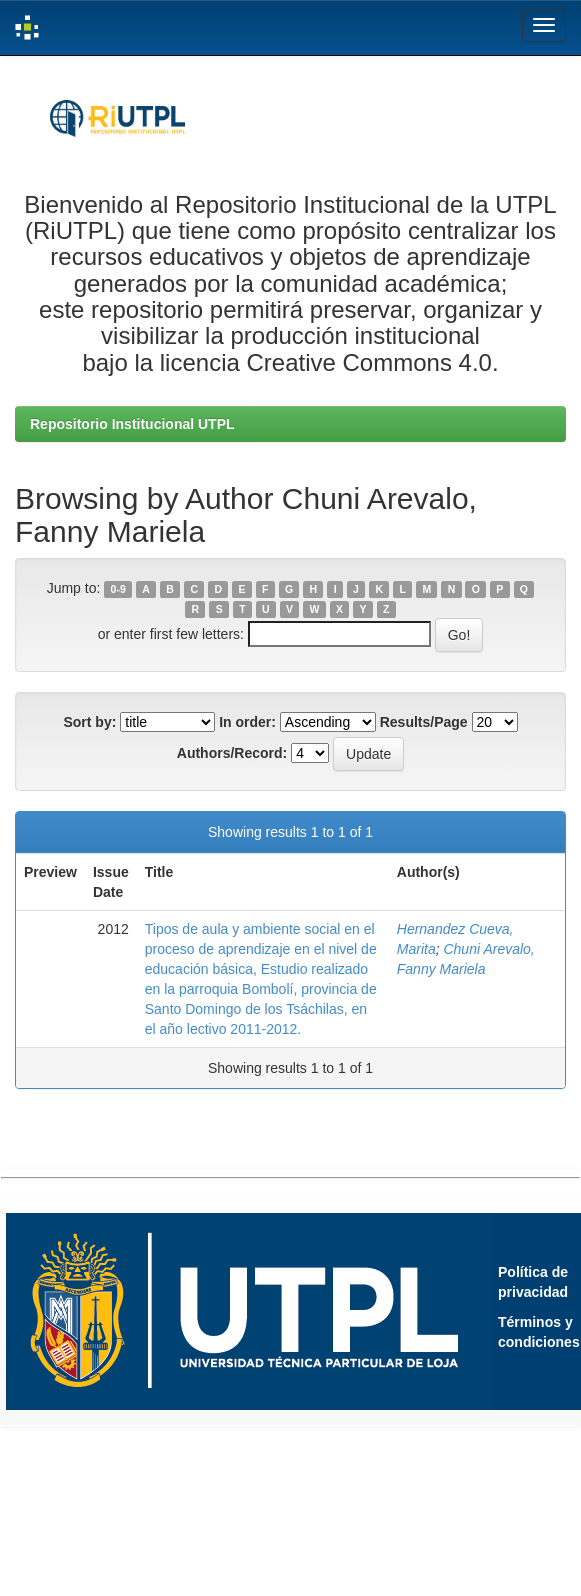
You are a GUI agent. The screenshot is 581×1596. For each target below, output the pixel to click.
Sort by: (89, 722)
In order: (247, 722)
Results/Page (424, 722)
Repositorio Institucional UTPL (132, 424)
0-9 (118, 589)
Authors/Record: (232, 753)
